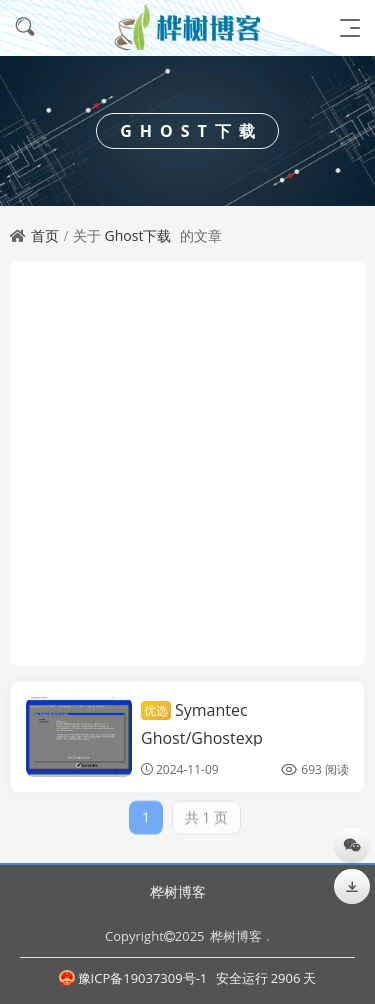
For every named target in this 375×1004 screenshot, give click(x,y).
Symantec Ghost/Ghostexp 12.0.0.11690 (202, 737)
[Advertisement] (187, 463)
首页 (45, 235)
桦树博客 (178, 891)
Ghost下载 (138, 235)
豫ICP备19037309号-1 (133, 978)
